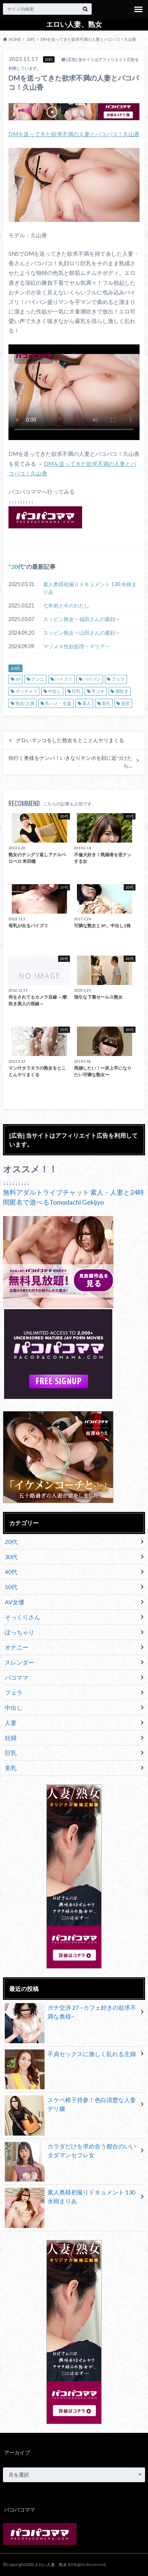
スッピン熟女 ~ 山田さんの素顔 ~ (81, 633)
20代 (17, 566)
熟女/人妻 (25, 703)
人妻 (11, 1722)
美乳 (106, 703)
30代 (11, 1556)
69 (18, 679)
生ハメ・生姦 (58, 703)
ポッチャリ (26, 691)
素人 (86, 703)
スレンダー (19, 1662)
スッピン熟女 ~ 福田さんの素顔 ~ (81, 619)
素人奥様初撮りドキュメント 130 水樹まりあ (90, 588)
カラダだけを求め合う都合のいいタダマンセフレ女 (70, 2152)
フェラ (118, 679)
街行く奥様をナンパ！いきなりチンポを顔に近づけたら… (70, 761)
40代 (11, 1571)
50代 (11, 1586)
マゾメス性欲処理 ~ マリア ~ (76, 646)
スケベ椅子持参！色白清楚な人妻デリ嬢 (70, 2105)
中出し (54, 691)
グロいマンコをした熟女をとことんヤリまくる (70, 740)
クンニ (37, 679)
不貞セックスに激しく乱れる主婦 (70, 2055)
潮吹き (121, 691)
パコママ (16, 1677)
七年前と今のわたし (66, 605)
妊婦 (11, 1737)
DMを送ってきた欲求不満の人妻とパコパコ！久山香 (74, 134)
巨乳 (76, 691)
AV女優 (14, 1601)
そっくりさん (22, 1616)
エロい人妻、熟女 (74, 24)
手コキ (98, 691)
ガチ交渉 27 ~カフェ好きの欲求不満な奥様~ (71, 2013)
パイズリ (64, 679)
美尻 (125, 703)
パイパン (92, 679)
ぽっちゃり (19, 1632)
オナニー (16, 1647)
